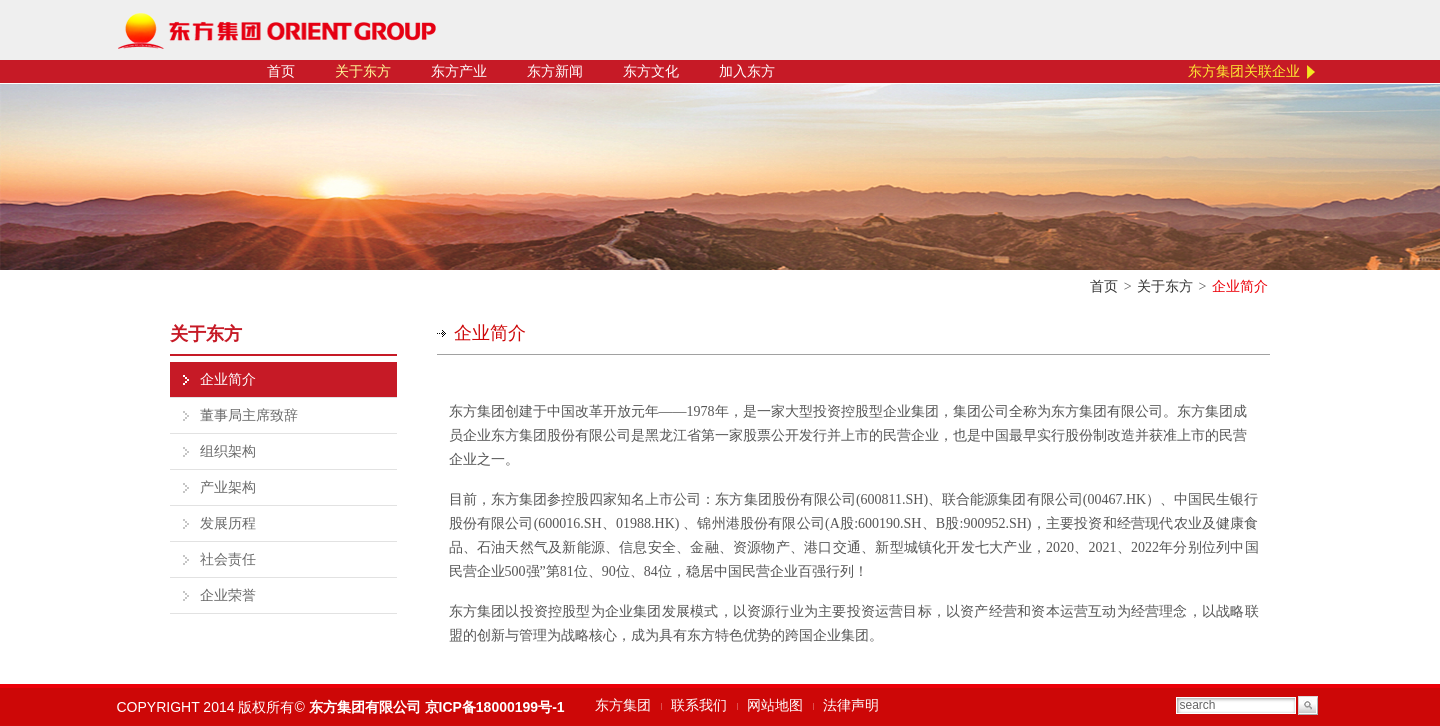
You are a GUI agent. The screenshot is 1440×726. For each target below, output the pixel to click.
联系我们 (699, 705)
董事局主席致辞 (249, 415)
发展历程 (228, 523)
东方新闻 (555, 71)
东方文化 (651, 71)
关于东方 (363, 71)
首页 (281, 71)
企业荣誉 (228, 595)
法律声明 (851, 705)
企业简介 (228, 379)
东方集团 (623, 705)
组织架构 (228, 451)
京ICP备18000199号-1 (495, 707)
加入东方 (747, 71)
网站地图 (775, 705)
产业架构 (228, 487)
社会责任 (228, 559)
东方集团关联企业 (1244, 71)
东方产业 (459, 71)
